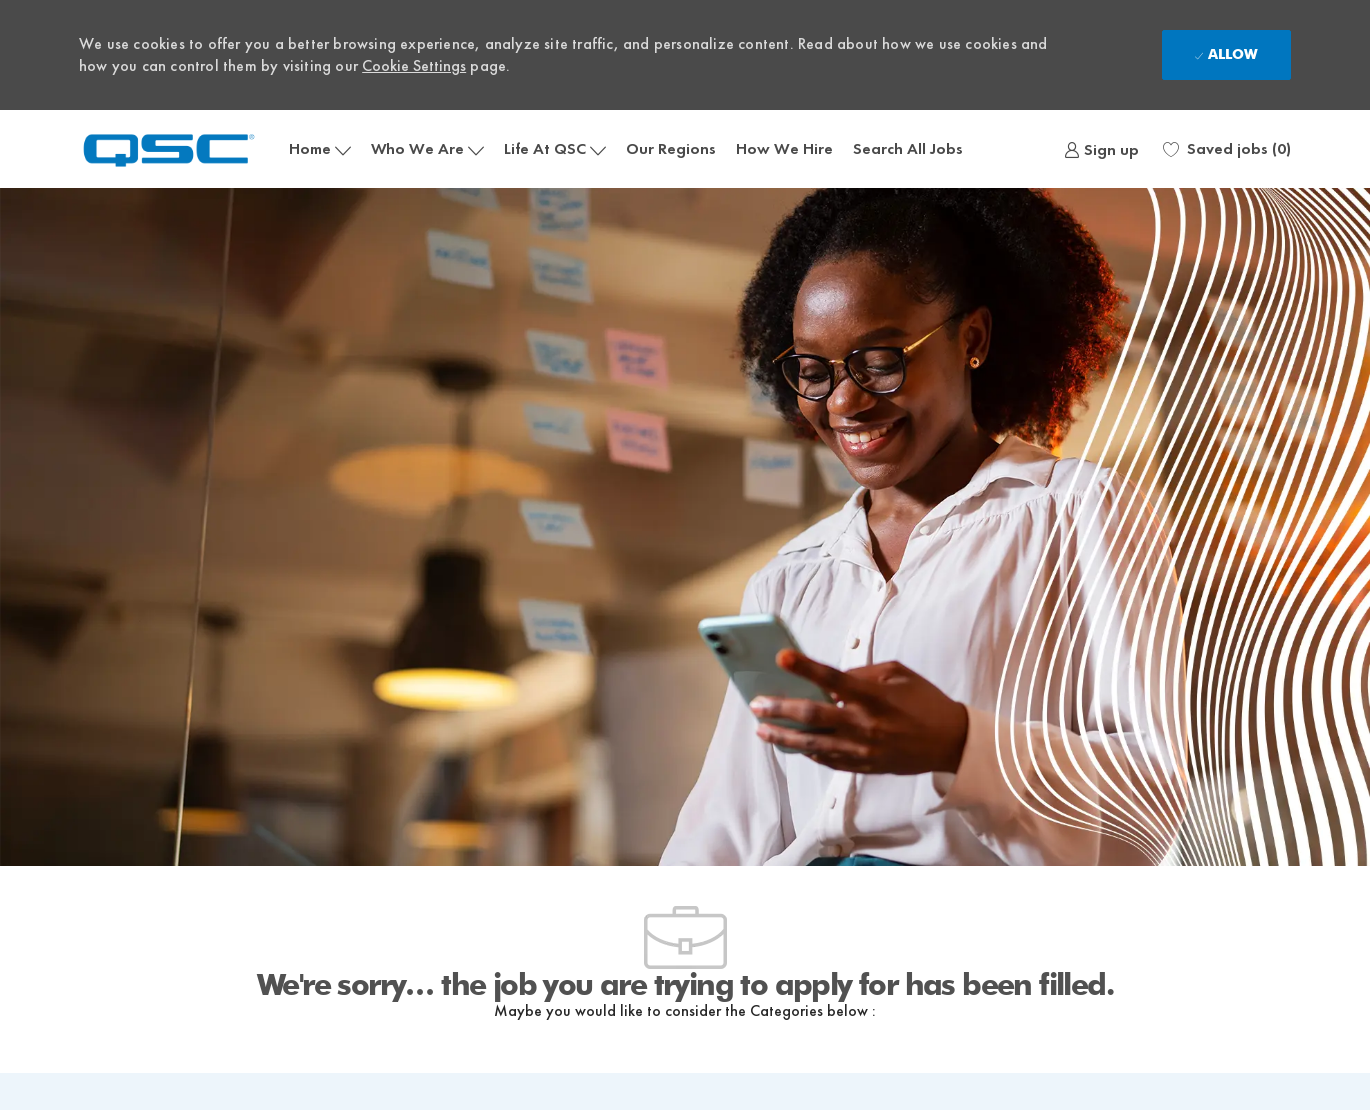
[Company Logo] (179, 148)
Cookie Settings (414, 65)
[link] (1101, 149)
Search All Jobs (908, 148)
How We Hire (784, 148)
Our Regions (671, 148)
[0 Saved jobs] (1227, 149)
